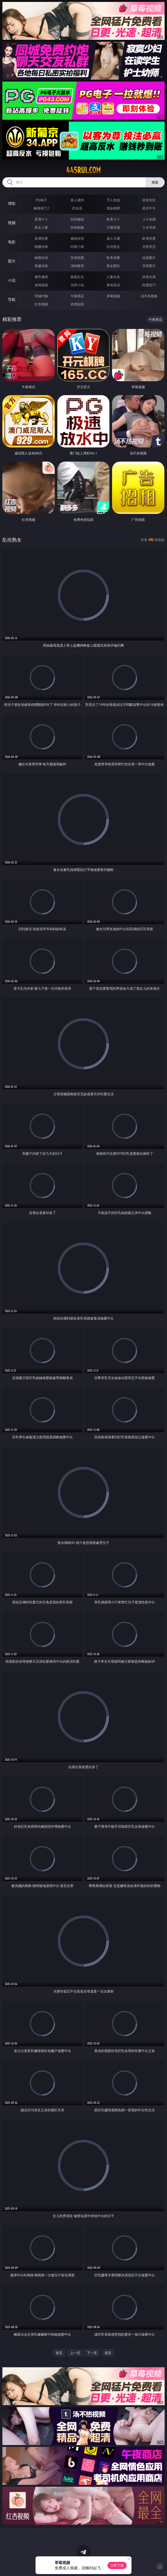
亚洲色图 (77, 257)
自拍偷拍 (77, 219)
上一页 (75, 2352)
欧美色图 (113, 257)
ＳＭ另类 (149, 227)
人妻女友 (113, 276)
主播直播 (113, 227)
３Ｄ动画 (149, 219)
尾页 (108, 2352)
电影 (12, 241)
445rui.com (83, 170)
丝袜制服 (77, 227)
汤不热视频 (149, 296)
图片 (12, 261)
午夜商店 (77, 296)
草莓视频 (113, 296)
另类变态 (149, 246)
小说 (12, 280)
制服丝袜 (41, 246)
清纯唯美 (77, 265)
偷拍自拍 (77, 238)
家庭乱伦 (77, 276)
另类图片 (149, 265)
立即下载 (117, 2565)
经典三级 (77, 246)
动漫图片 (149, 257)
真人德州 (77, 200)
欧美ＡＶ (113, 219)
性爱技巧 (149, 285)
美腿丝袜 (41, 265)
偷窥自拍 (41, 257)
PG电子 (41, 200)
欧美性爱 (149, 238)
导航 (12, 299)
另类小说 (77, 285)
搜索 (155, 182)
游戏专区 (149, 200)
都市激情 (41, 276)
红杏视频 (41, 304)
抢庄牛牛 (149, 208)
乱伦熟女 (113, 246)
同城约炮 (41, 296)
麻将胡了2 (41, 208)
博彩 (12, 203)
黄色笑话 (113, 285)
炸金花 (77, 208)
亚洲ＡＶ (41, 219)
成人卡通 (113, 238)
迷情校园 (41, 285)
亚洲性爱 (41, 238)
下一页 (92, 2352)
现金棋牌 (113, 208)
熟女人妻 (41, 227)
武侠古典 (149, 276)
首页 (59, 2352)
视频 (12, 222)
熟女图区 (113, 265)
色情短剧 (77, 304)
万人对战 (113, 200)
